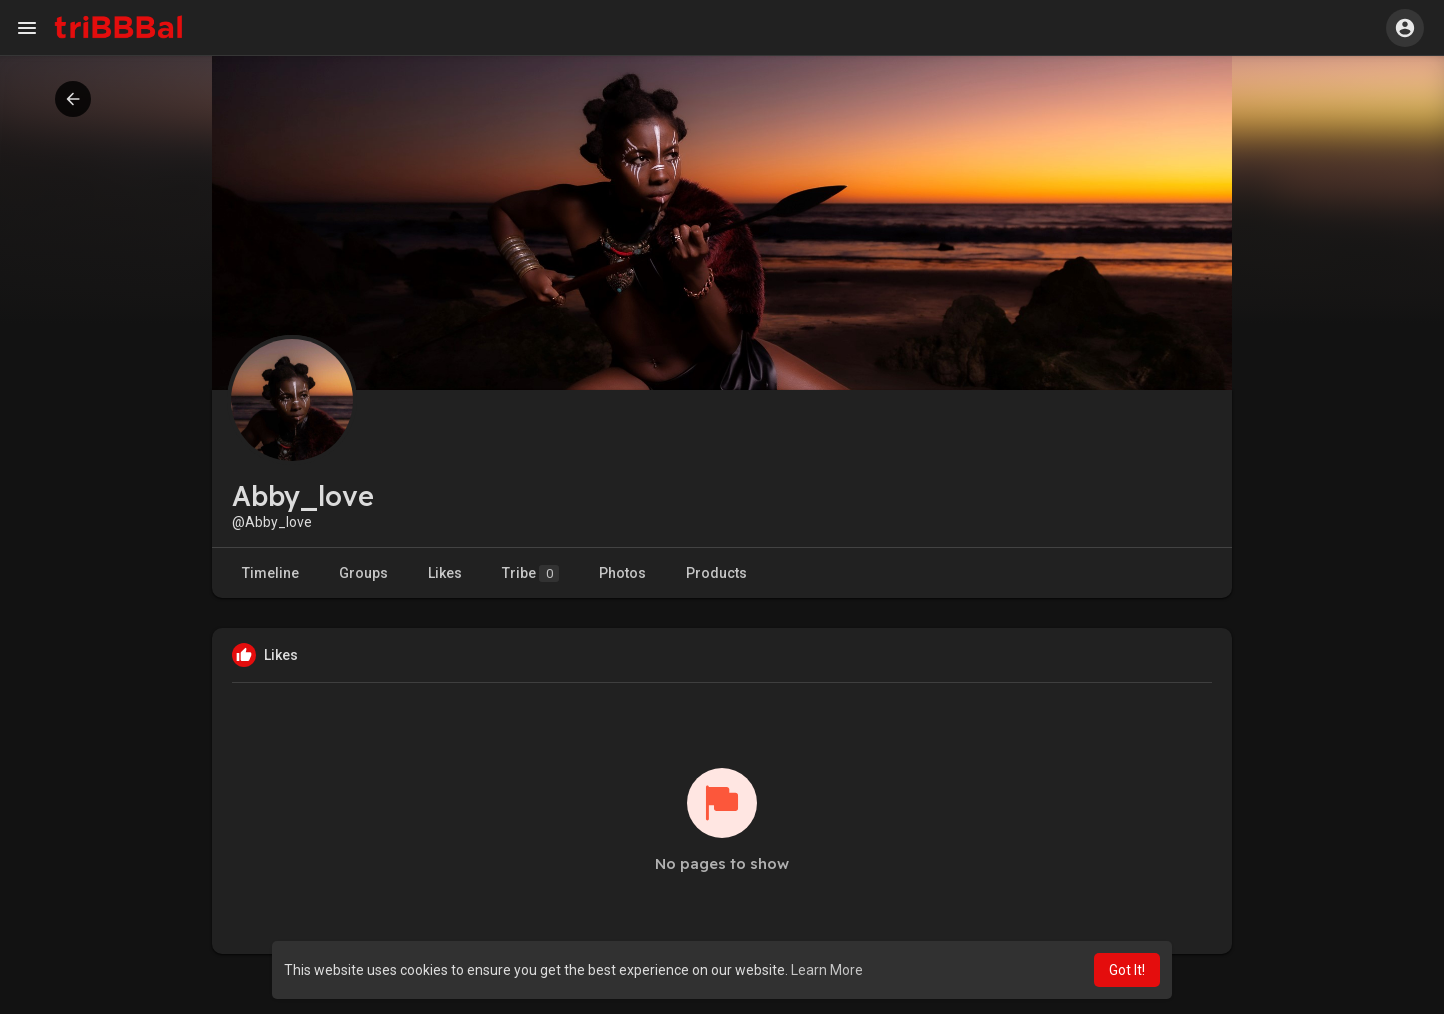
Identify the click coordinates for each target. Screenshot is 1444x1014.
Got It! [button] (1127, 970)
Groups (363, 573)
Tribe (530, 573)
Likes (445, 573)
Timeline (270, 573)
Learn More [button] (827, 970)
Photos (622, 573)
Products (716, 573)
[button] (1405, 28)
